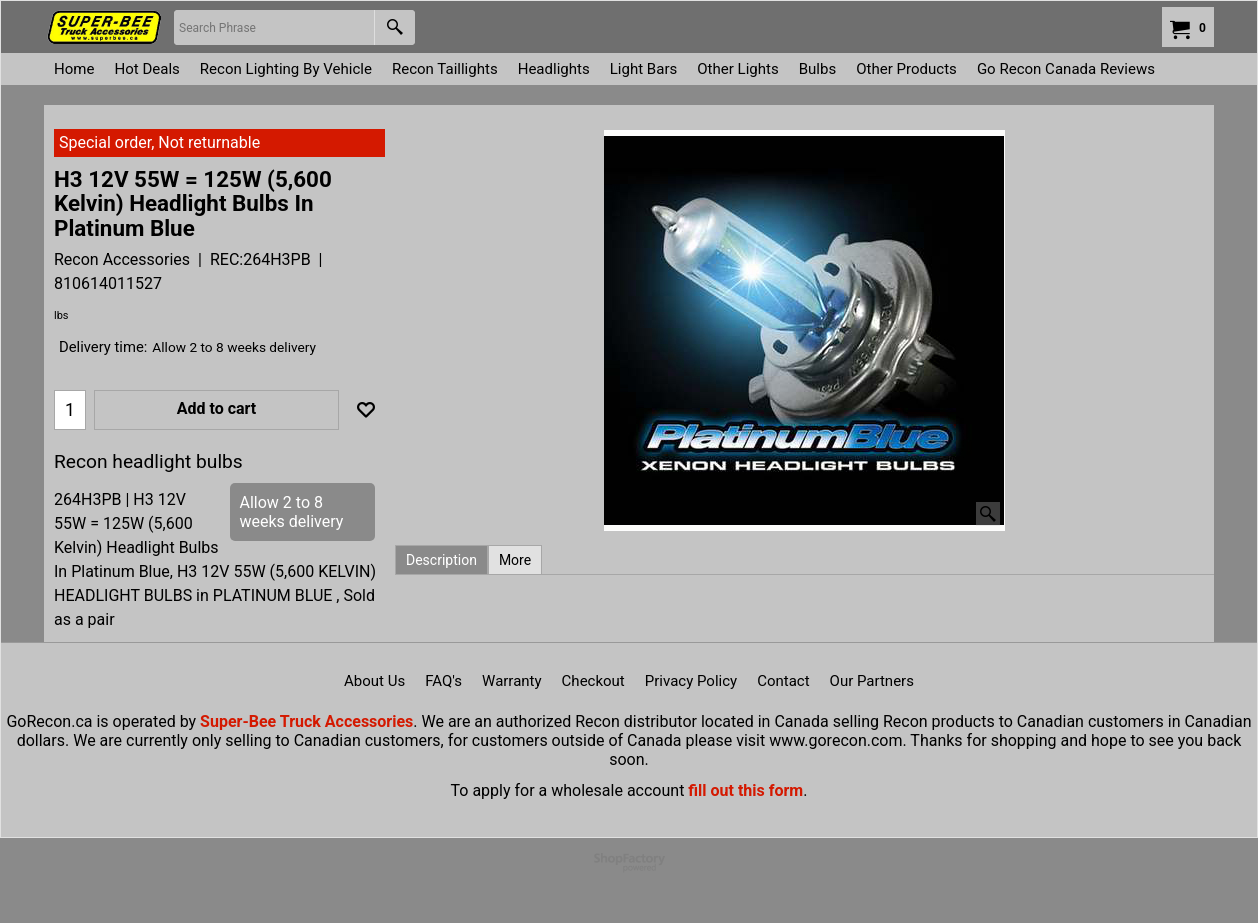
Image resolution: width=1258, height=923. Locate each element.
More (515, 560)
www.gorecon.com (835, 740)
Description (441, 560)
